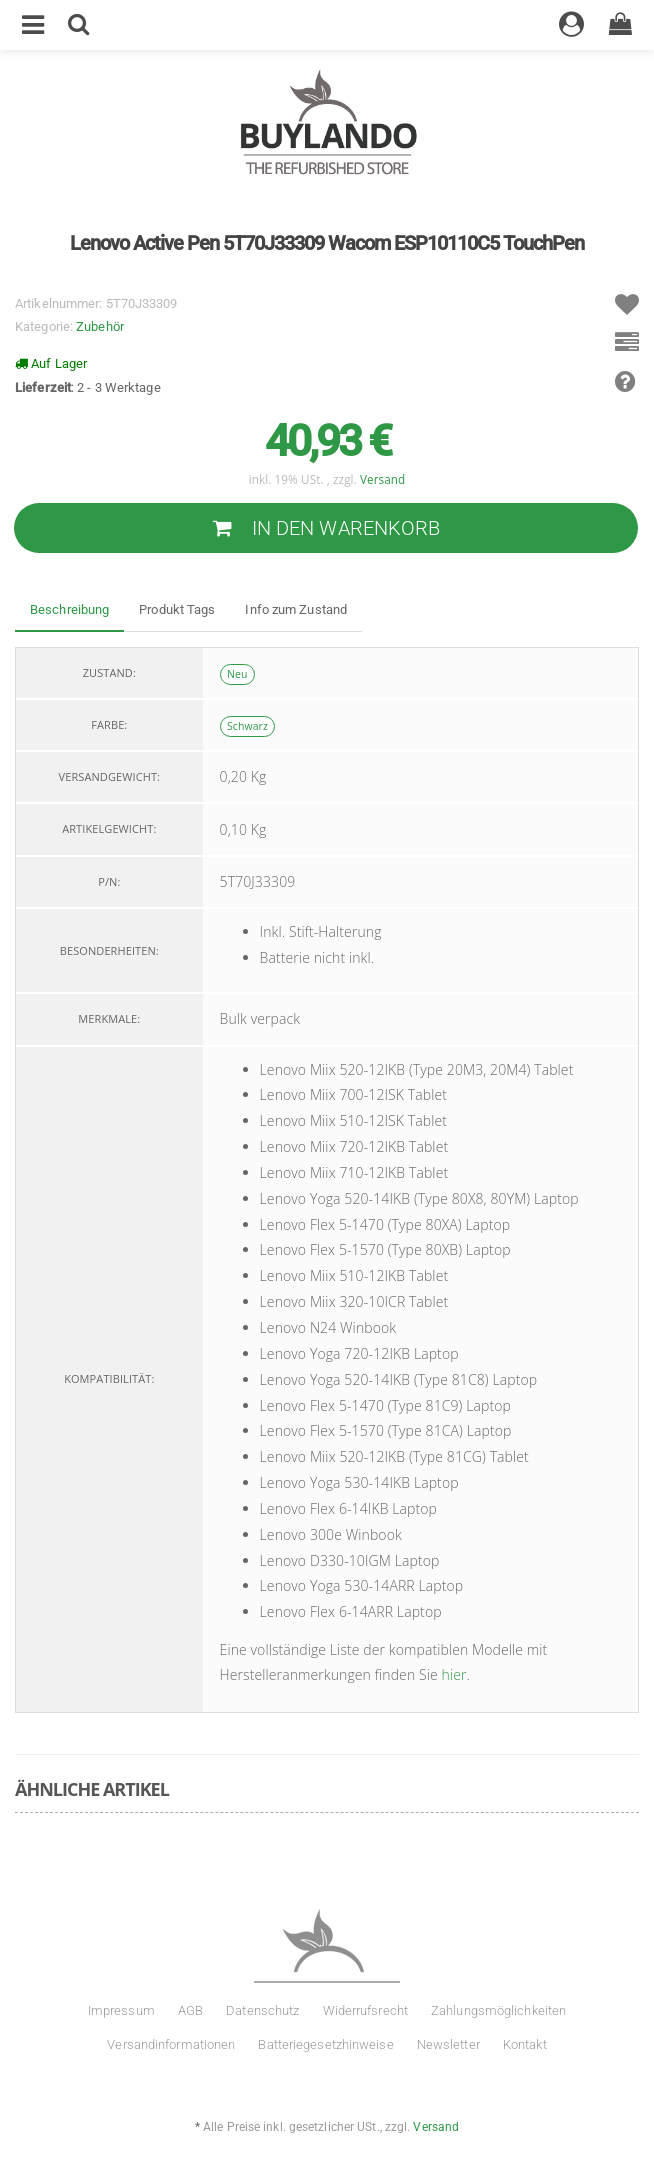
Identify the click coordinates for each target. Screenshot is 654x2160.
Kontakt (525, 2044)
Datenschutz (262, 2010)
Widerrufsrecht (365, 2010)
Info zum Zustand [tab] (296, 609)
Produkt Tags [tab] (177, 609)
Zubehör (100, 326)
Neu (237, 674)
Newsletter (448, 2044)
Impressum (121, 2010)
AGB (190, 2010)
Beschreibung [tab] (69, 609)
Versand (382, 479)
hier (454, 1674)
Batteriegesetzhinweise (325, 2044)
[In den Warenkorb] (326, 528)
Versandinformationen (171, 2044)
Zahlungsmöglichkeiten (498, 2010)
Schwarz (247, 726)
